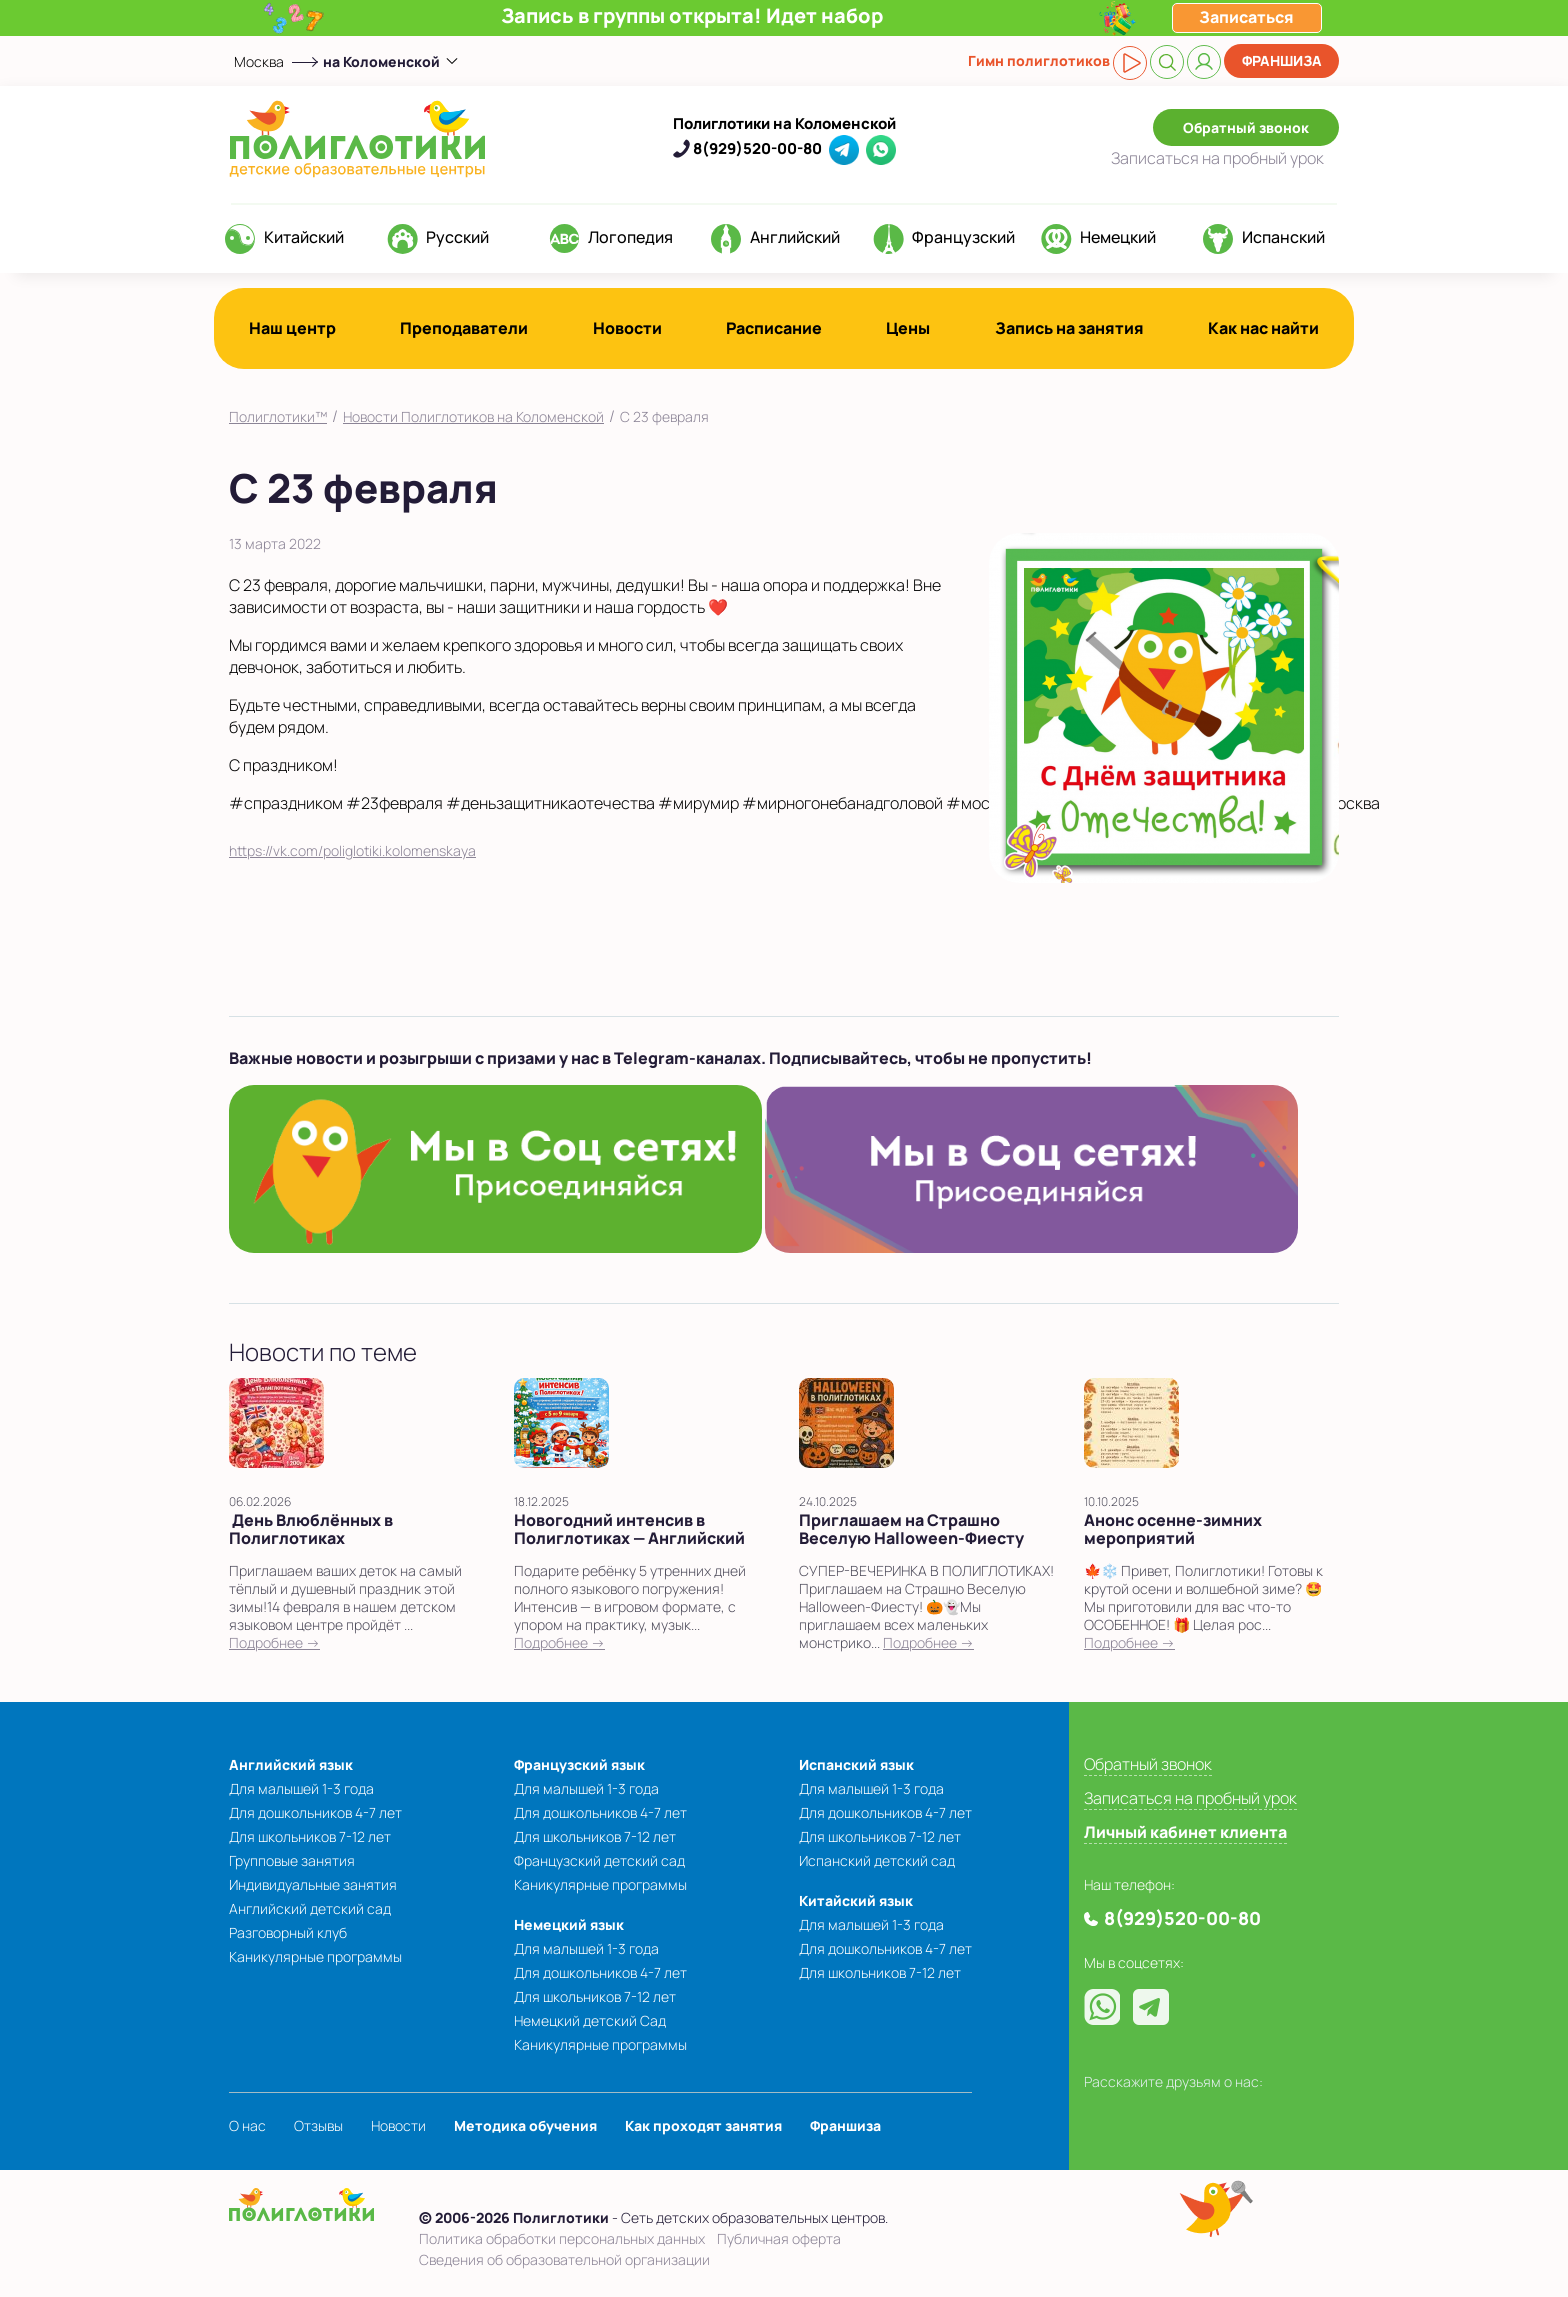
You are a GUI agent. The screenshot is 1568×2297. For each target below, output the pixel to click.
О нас (247, 2125)
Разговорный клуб (288, 1932)
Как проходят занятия (703, 2125)
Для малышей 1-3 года (301, 1788)
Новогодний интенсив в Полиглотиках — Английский (629, 1529)
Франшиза (1282, 60)
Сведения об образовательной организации (564, 2259)
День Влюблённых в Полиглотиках (311, 1529)
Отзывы (318, 2125)
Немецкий (1118, 237)
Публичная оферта (779, 2238)
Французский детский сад (599, 1860)
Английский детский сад (310, 1908)
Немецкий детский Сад (590, 2020)
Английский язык (291, 1764)
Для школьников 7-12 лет (310, 1836)
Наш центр (292, 328)
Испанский (1283, 237)
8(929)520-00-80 (757, 148)
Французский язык (579, 1764)
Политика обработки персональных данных (562, 2238)
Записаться (1217, 158)
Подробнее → (274, 1642)
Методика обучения (525, 2125)
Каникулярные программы (315, 1956)
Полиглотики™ (278, 416)
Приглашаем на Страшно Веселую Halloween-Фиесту (911, 1529)
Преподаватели (464, 328)
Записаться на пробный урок (1190, 1798)
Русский (457, 237)
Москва (259, 61)
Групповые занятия (292, 1860)
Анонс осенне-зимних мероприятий (1173, 1529)
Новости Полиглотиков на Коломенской (473, 416)
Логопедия (630, 237)
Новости (627, 328)
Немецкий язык (569, 1924)
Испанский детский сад (877, 1860)
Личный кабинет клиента (1185, 1832)
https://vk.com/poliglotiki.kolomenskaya (352, 850)
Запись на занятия (1069, 328)
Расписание (774, 328)
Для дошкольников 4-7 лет (315, 1812)
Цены (908, 328)
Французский (963, 237)
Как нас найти (1263, 328)
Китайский (304, 237)
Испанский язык (856, 1764)
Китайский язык (856, 1900)
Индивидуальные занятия (313, 1884)
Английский (795, 237)
